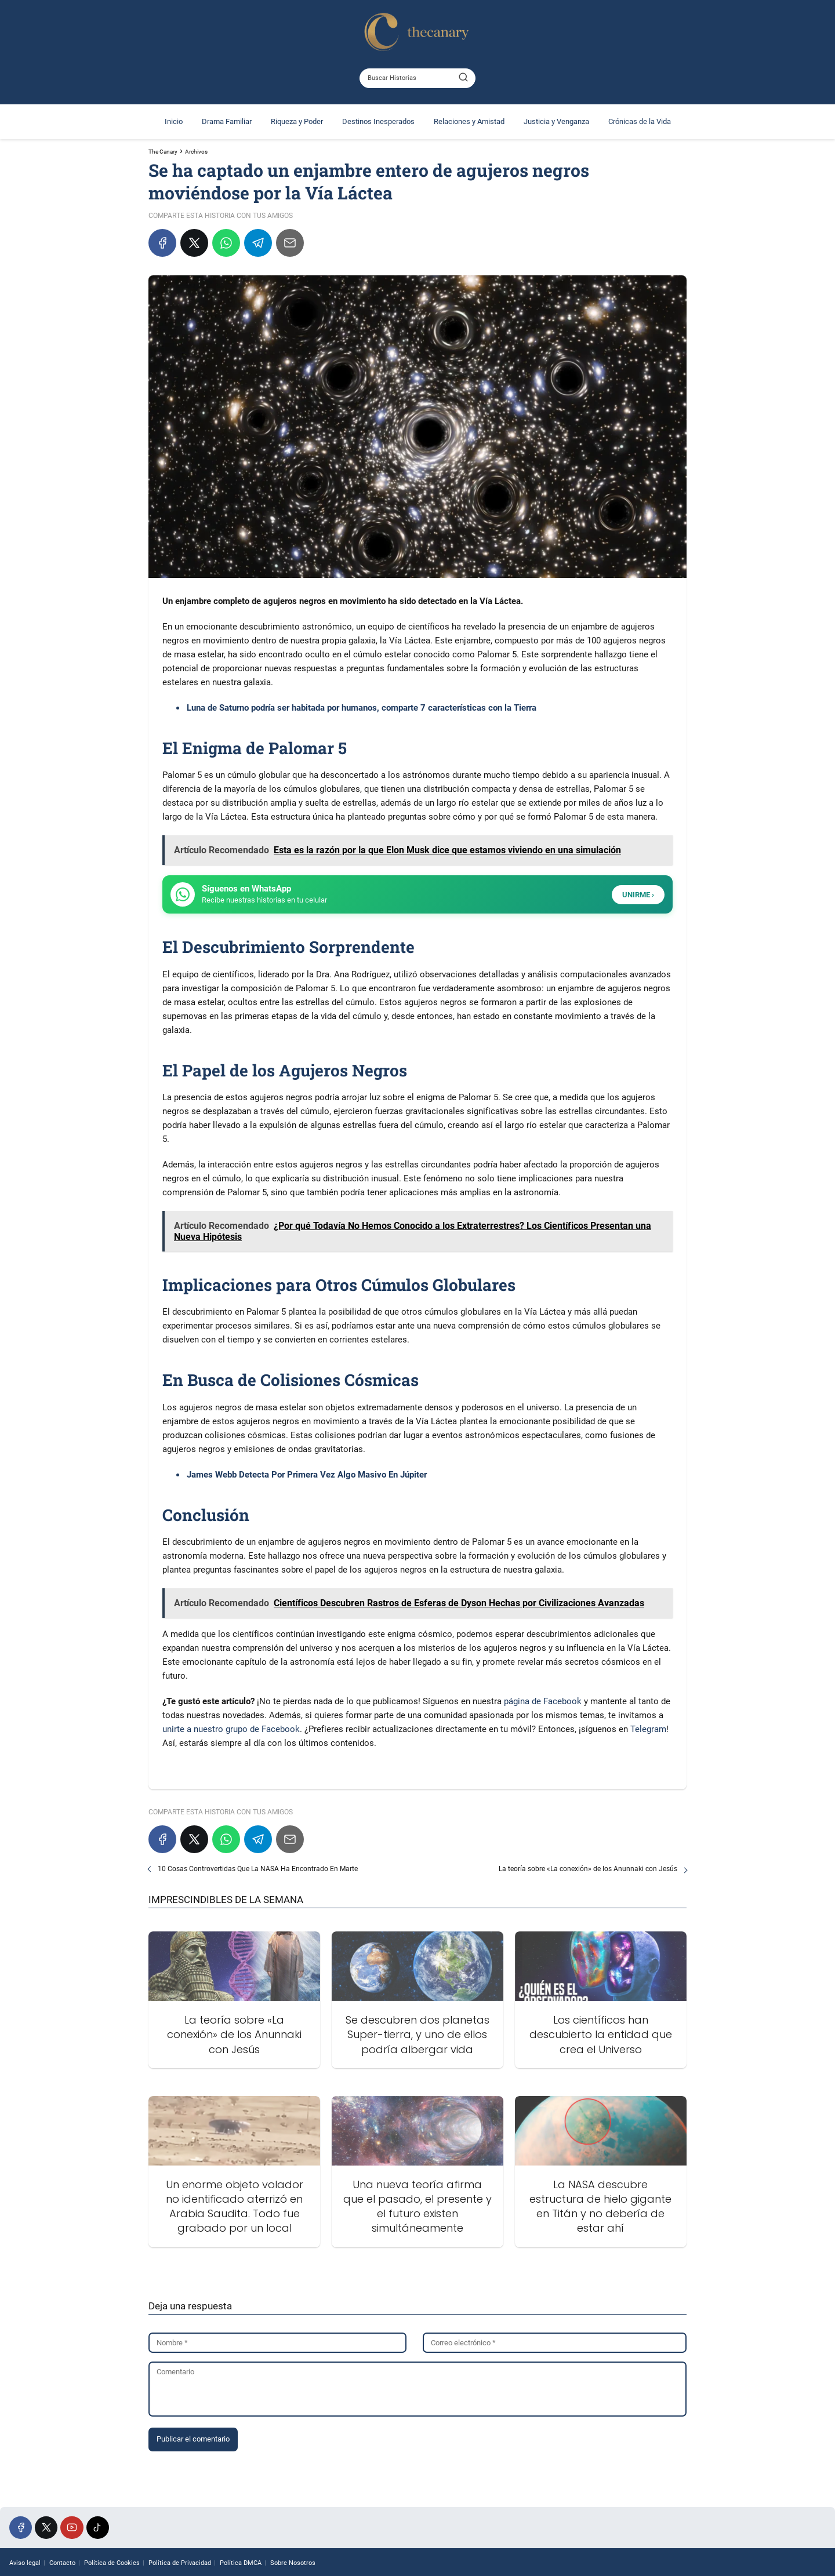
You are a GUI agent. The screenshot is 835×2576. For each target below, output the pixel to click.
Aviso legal (25, 2563)
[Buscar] (463, 77)
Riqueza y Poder (297, 121)
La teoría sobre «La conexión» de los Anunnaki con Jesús (588, 1869)
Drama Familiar (227, 121)
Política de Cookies (112, 2563)
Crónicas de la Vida (639, 121)
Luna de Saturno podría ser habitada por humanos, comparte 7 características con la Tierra (361, 708)
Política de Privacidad (179, 2563)
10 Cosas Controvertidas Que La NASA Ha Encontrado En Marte (258, 1869)
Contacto (62, 2563)
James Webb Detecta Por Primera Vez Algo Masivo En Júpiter (307, 1474)
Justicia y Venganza (556, 121)
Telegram (648, 1729)
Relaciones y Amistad (469, 121)
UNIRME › (638, 894)
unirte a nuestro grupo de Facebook (231, 1729)
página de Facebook (543, 1701)
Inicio (174, 121)
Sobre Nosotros (292, 2563)
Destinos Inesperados (378, 121)
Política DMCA (241, 2563)
